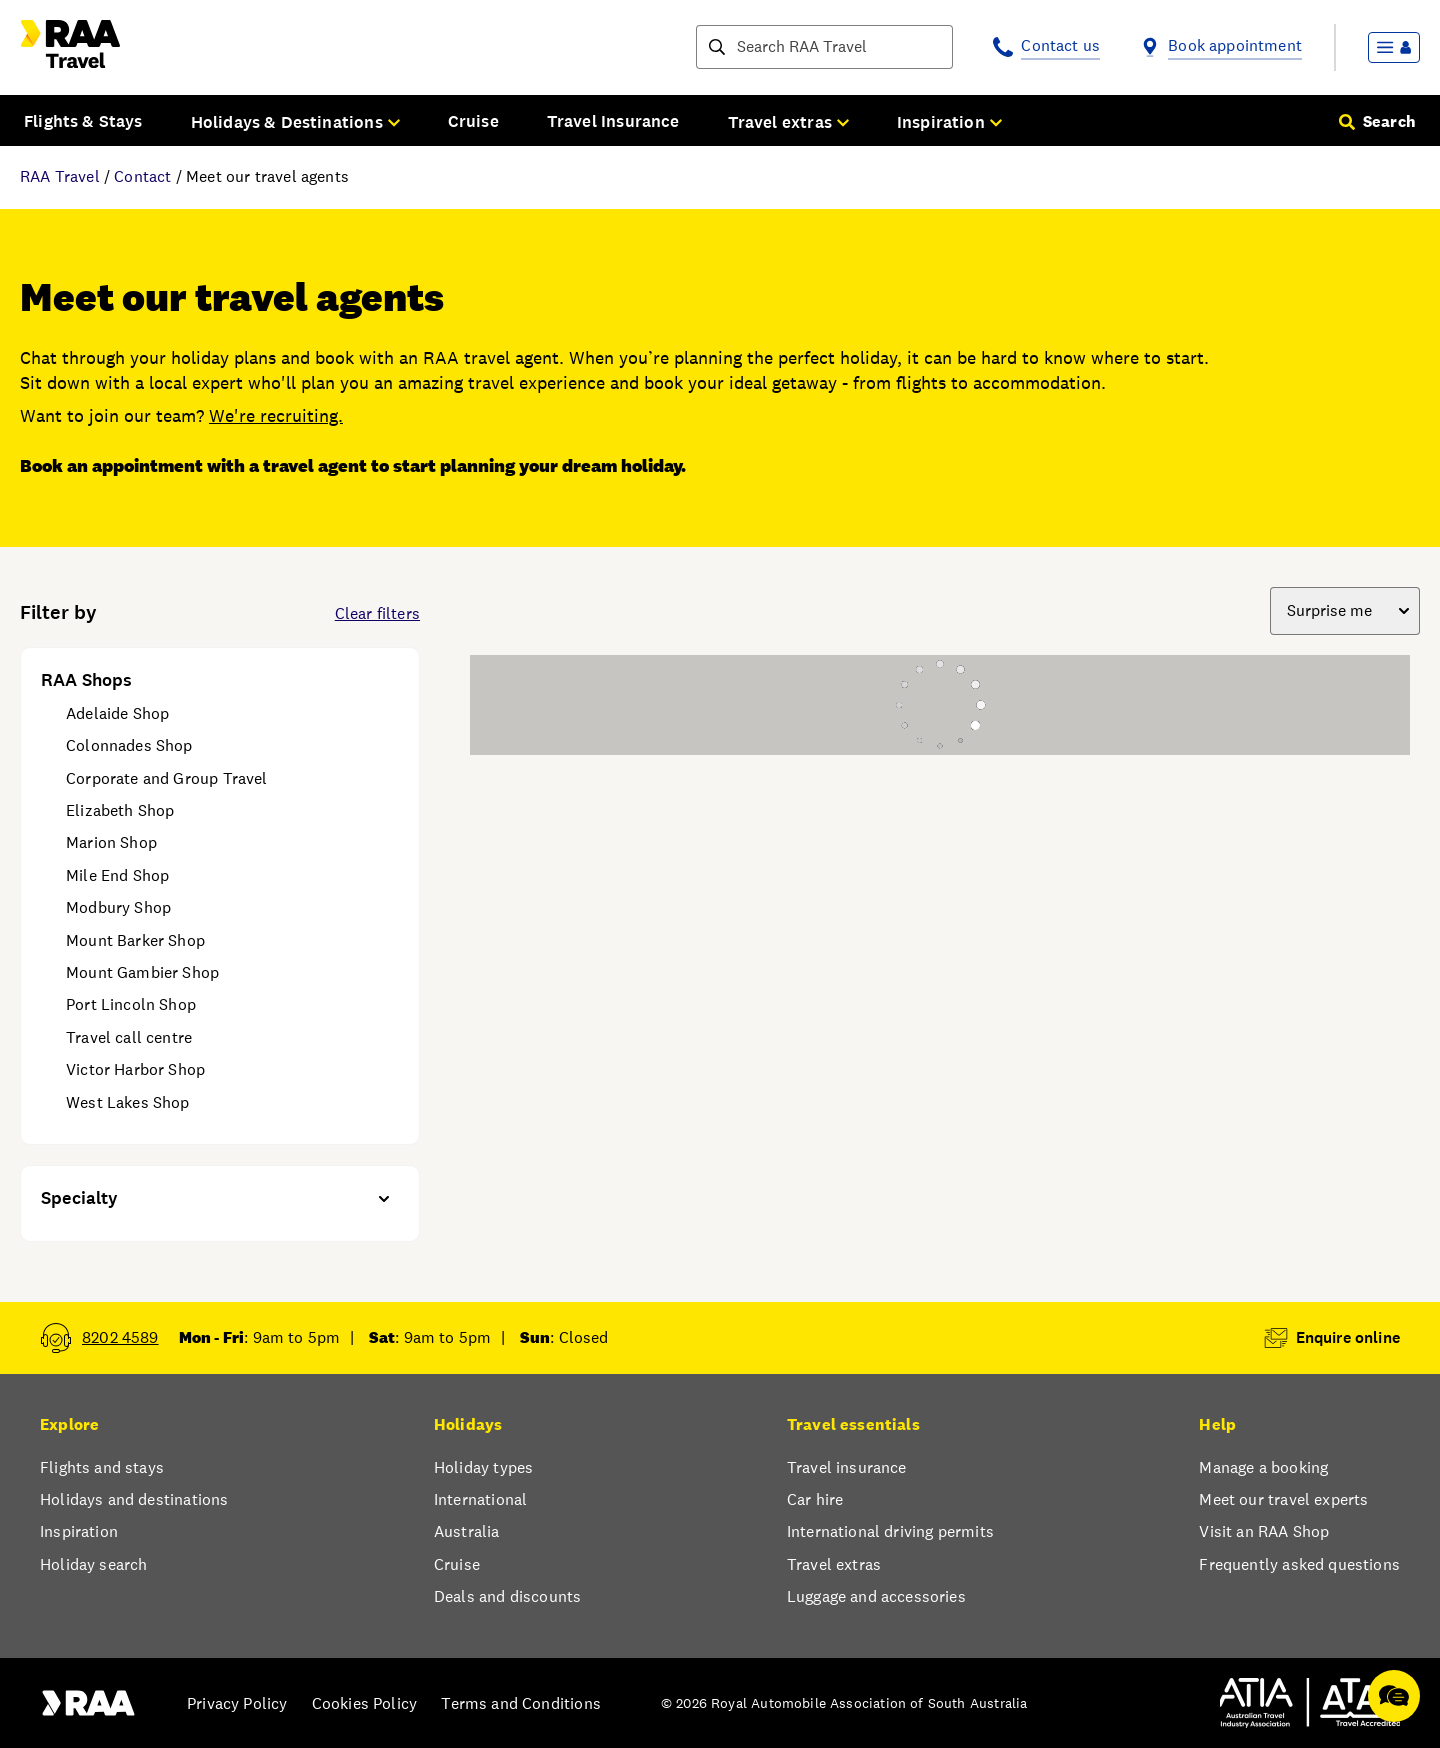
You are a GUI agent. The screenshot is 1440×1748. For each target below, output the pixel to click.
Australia (467, 1531)
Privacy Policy (237, 1703)
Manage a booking (1263, 1467)
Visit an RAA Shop (1264, 1531)
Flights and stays (102, 1467)
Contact (142, 176)
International (480, 1499)
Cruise (473, 121)
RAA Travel (60, 176)
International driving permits (890, 1531)
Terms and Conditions (521, 1703)
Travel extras (834, 1564)
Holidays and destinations (134, 1499)
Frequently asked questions (1299, 1564)
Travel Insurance (613, 121)
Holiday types (483, 1467)
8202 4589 (120, 1337)
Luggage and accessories (876, 1596)
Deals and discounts (507, 1596)
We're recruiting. (276, 415)
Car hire (815, 1499)
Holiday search (93, 1564)
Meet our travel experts (1283, 1499)
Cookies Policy (364, 1703)
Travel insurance (847, 1467)
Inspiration (79, 1531)
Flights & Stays (83, 121)
